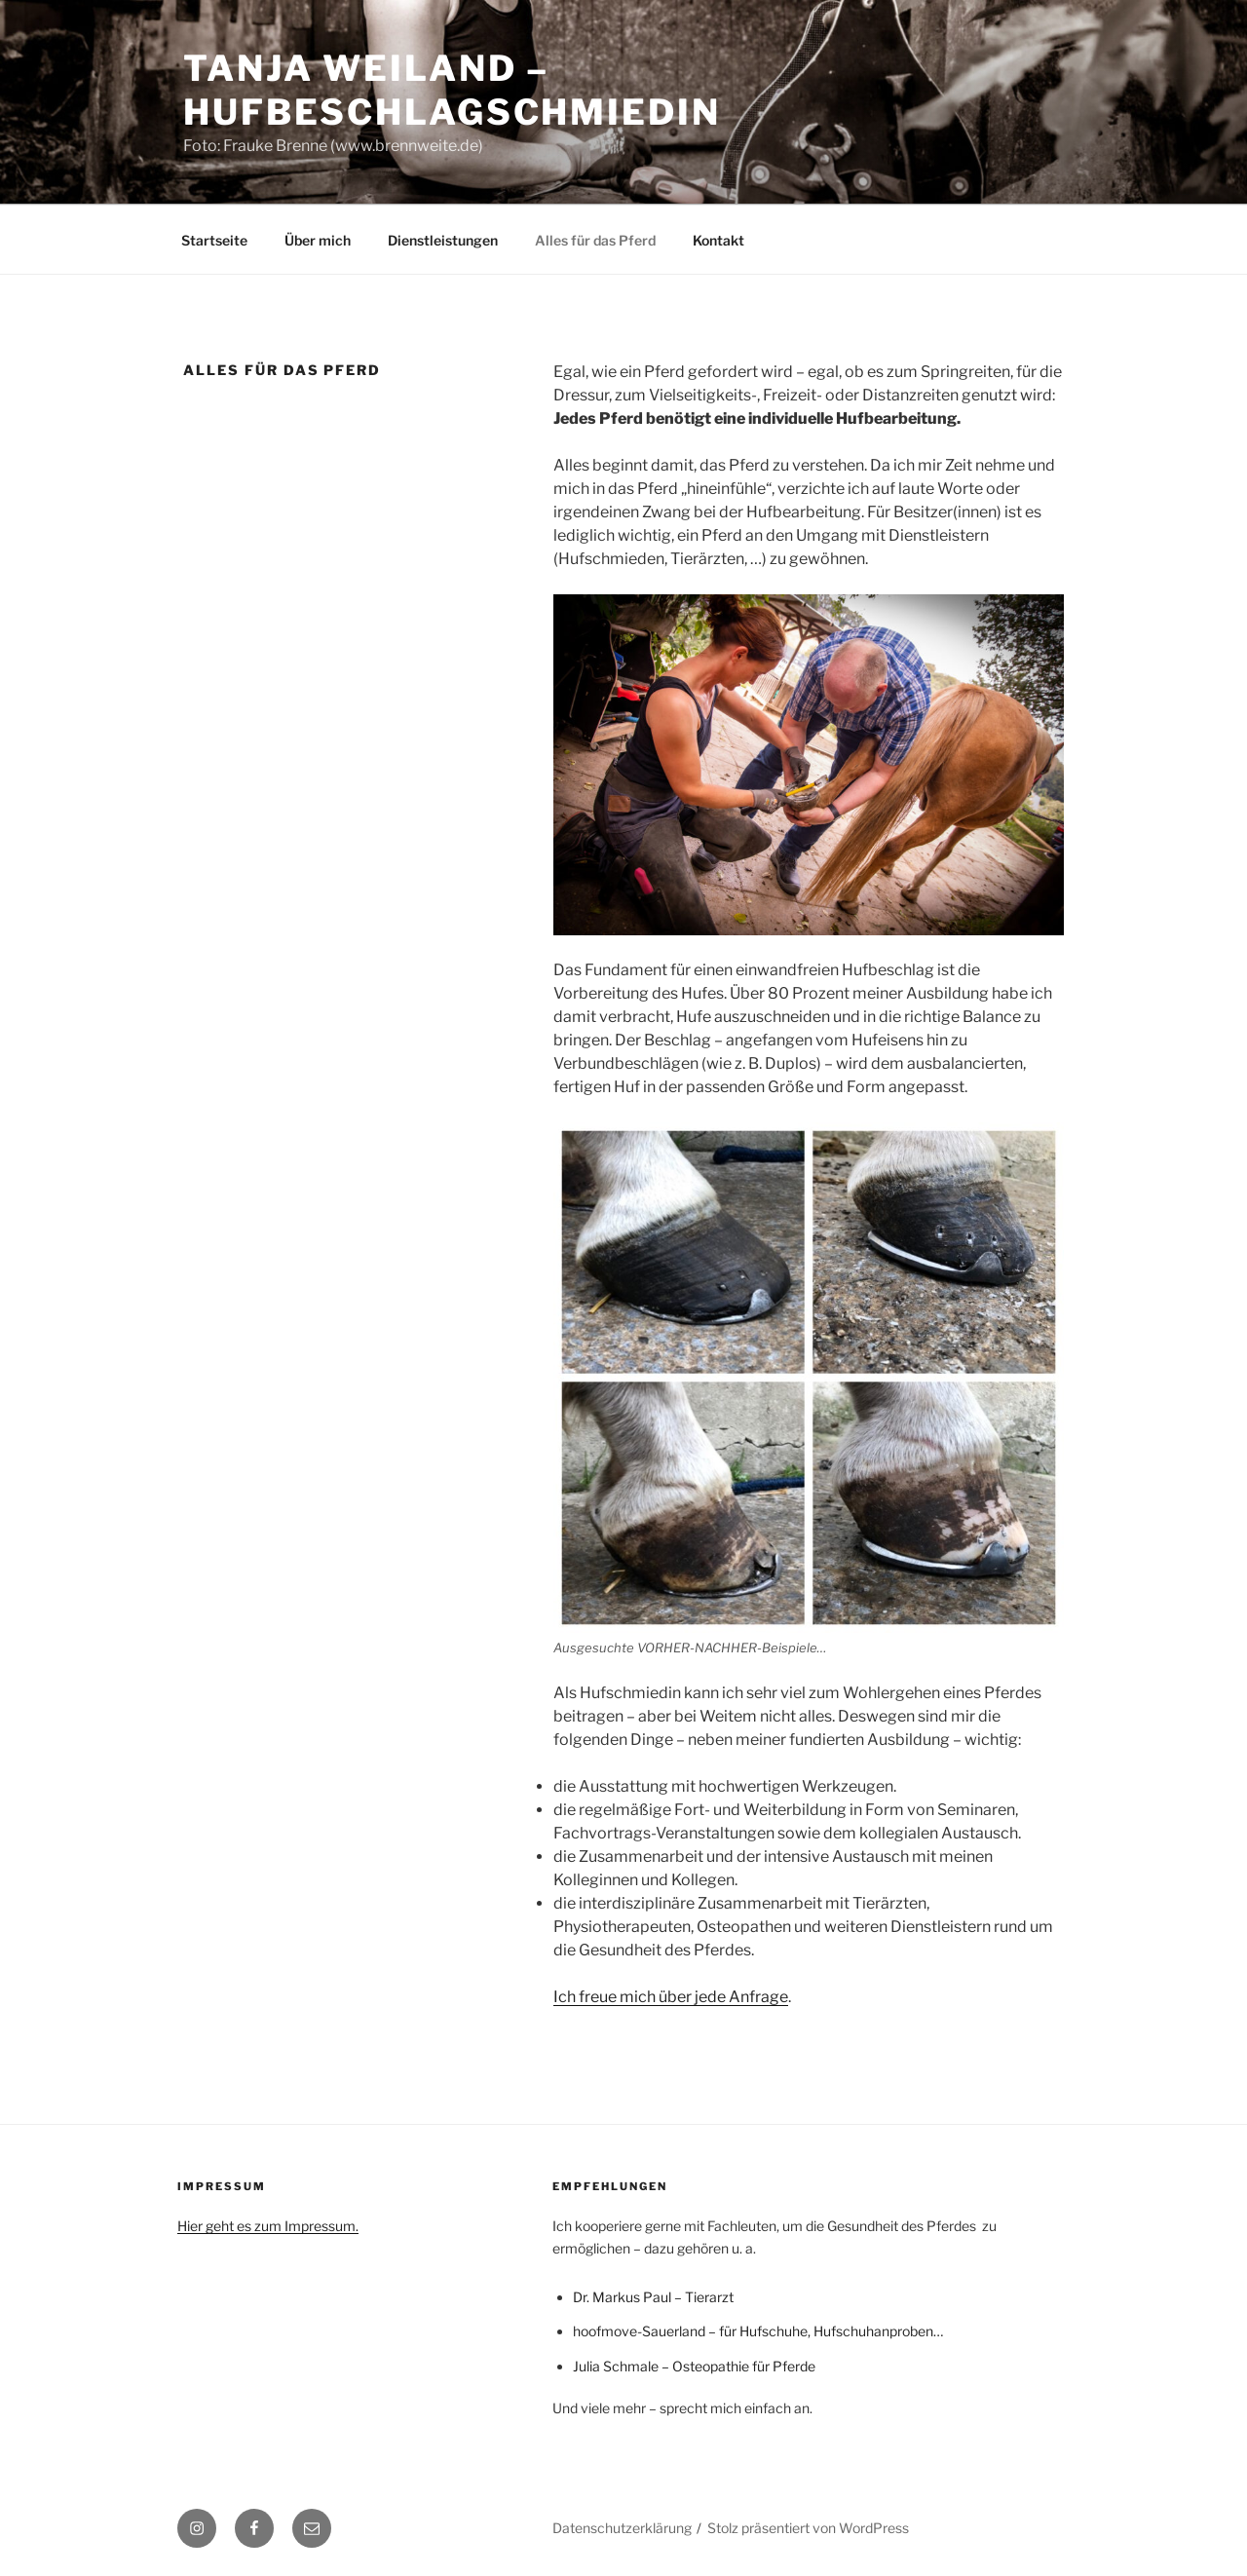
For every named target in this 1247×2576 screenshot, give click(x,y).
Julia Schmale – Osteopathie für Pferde (694, 2366)
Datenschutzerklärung (622, 2527)
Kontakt (718, 240)
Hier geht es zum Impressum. (268, 2225)
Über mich (317, 240)
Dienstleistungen (443, 240)
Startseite (214, 240)
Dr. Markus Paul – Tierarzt (653, 2297)
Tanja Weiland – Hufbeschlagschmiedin (452, 90)
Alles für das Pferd (595, 240)
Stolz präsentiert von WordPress (808, 2527)
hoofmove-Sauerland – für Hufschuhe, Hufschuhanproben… (758, 2331)
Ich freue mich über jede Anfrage (670, 1997)
